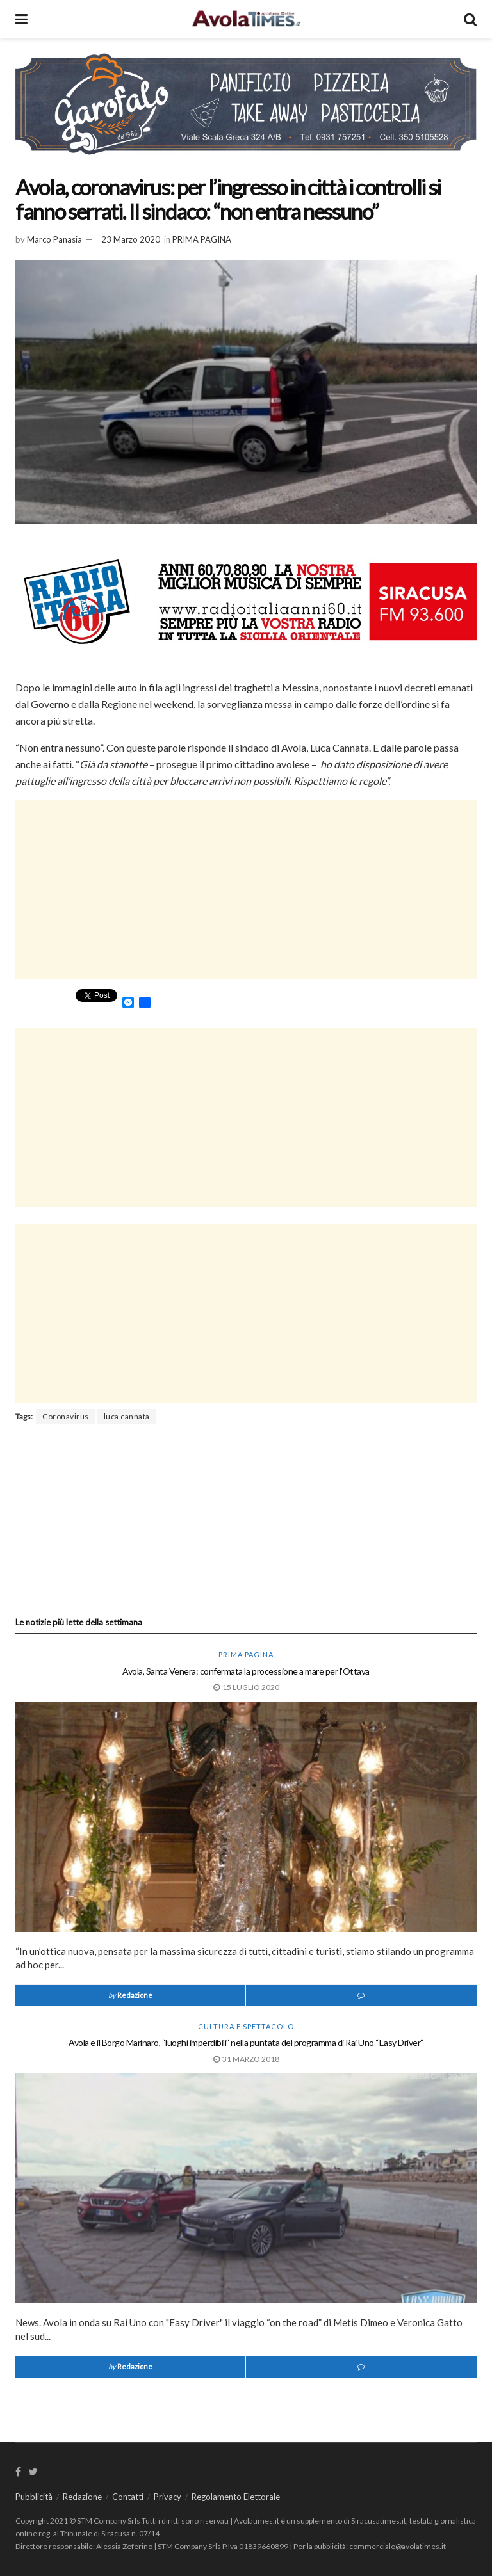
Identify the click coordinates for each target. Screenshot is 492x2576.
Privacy (167, 2496)
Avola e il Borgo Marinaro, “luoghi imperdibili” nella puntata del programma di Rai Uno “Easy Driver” (246, 2042)
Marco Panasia (54, 239)
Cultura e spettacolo (246, 2026)
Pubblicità (34, 2496)
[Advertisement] (246, 889)
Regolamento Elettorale (236, 2496)
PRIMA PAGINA (201, 239)
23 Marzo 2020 (130, 239)
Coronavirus (65, 1416)
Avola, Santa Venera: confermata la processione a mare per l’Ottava (246, 1671)
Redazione (134, 1995)
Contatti (128, 2496)
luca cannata (127, 1416)
